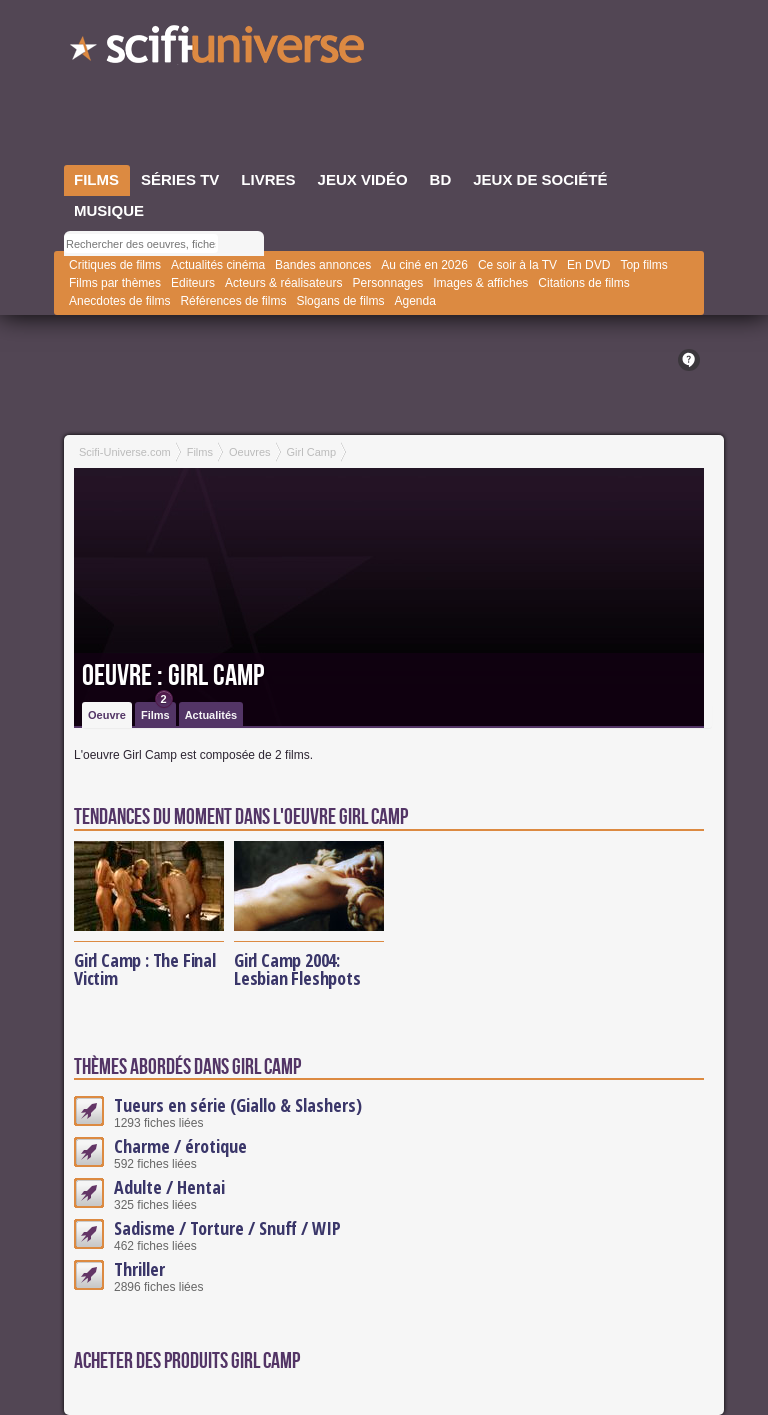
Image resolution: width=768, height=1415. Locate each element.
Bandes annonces (323, 265)
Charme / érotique (180, 1146)
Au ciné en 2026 (424, 265)
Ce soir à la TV (517, 265)
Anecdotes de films (119, 301)
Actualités (211, 715)
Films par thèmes (115, 283)
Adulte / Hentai (169, 1187)
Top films (643, 265)
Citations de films (583, 283)
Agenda (414, 301)
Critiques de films (115, 265)
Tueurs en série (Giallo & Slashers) (238, 1105)
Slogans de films (340, 301)
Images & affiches (480, 283)
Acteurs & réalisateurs (283, 283)
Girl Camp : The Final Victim (145, 969)
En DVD (588, 265)
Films (157, 711)
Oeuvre (107, 715)
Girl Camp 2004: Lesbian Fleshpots (297, 969)
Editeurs (193, 283)
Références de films (233, 301)
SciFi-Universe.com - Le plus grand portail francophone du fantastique (219, 50)
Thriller (139, 1269)
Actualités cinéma (218, 265)
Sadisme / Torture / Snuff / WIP (227, 1228)
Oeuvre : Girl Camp (173, 676)
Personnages (387, 283)
